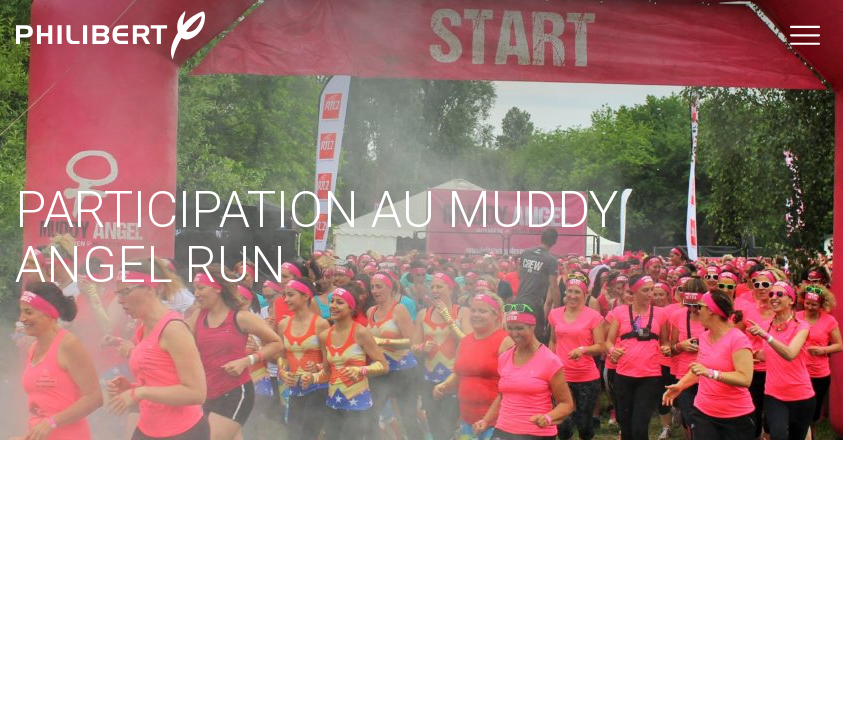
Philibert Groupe (110, 35)
